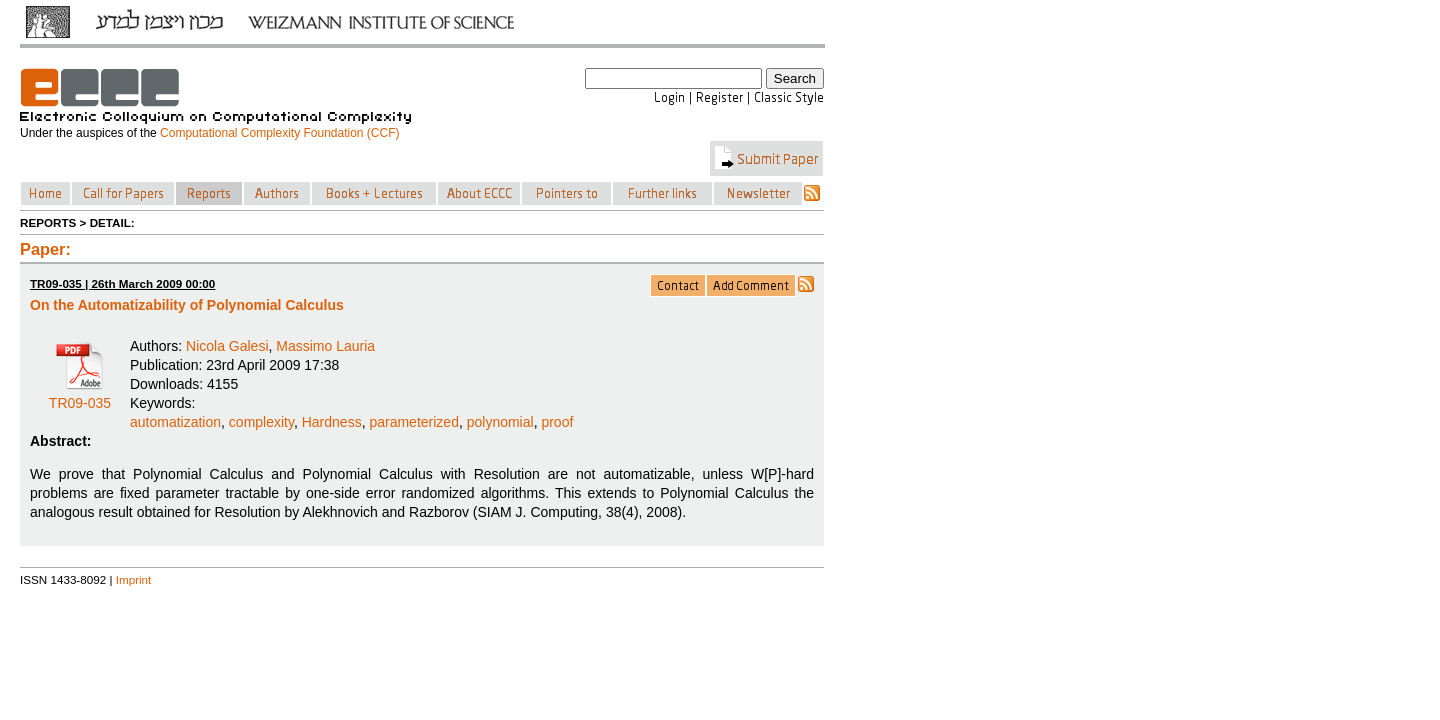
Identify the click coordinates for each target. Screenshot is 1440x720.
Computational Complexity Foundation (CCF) (279, 133)
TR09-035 (80, 396)
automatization (175, 422)
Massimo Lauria (325, 346)
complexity (261, 422)
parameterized (414, 422)
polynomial (500, 422)
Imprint (134, 579)
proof (557, 422)
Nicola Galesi (227, 346)
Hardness (332, 422)
